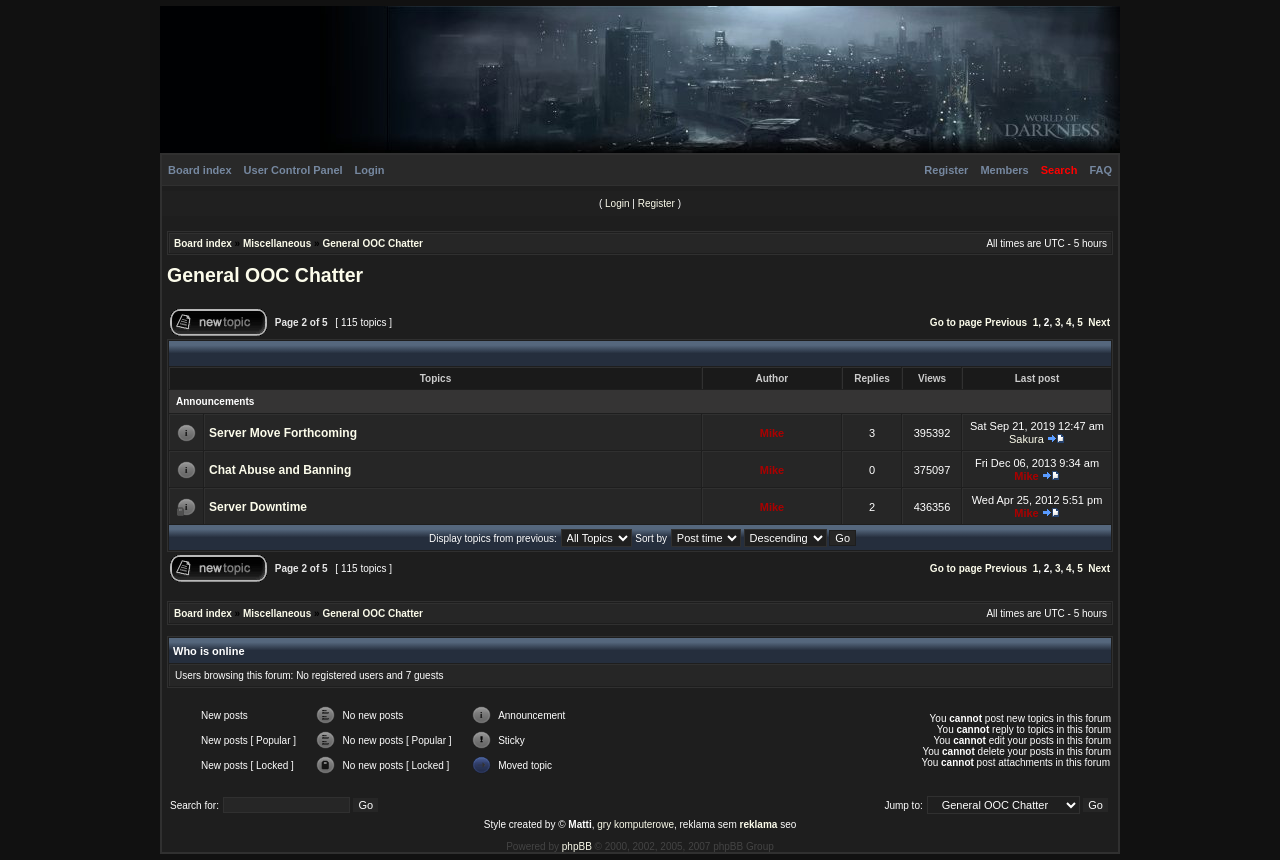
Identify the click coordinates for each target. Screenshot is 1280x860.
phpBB (577, 846)
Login (370, 170)
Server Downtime (258, 507)
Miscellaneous (277, 243)
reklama (759, 824)
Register (946, 170)
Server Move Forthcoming (283, 433)
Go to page (956, 322)
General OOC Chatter (372, 243)
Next (1099, 322)
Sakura (1026, 439)
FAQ (1100, 170)
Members (1004, 170)
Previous (1006, 322)
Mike (772, 433)
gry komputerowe (635, 824)
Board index (200, 170)
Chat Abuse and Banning (280, 470)
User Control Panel (293, 170)
